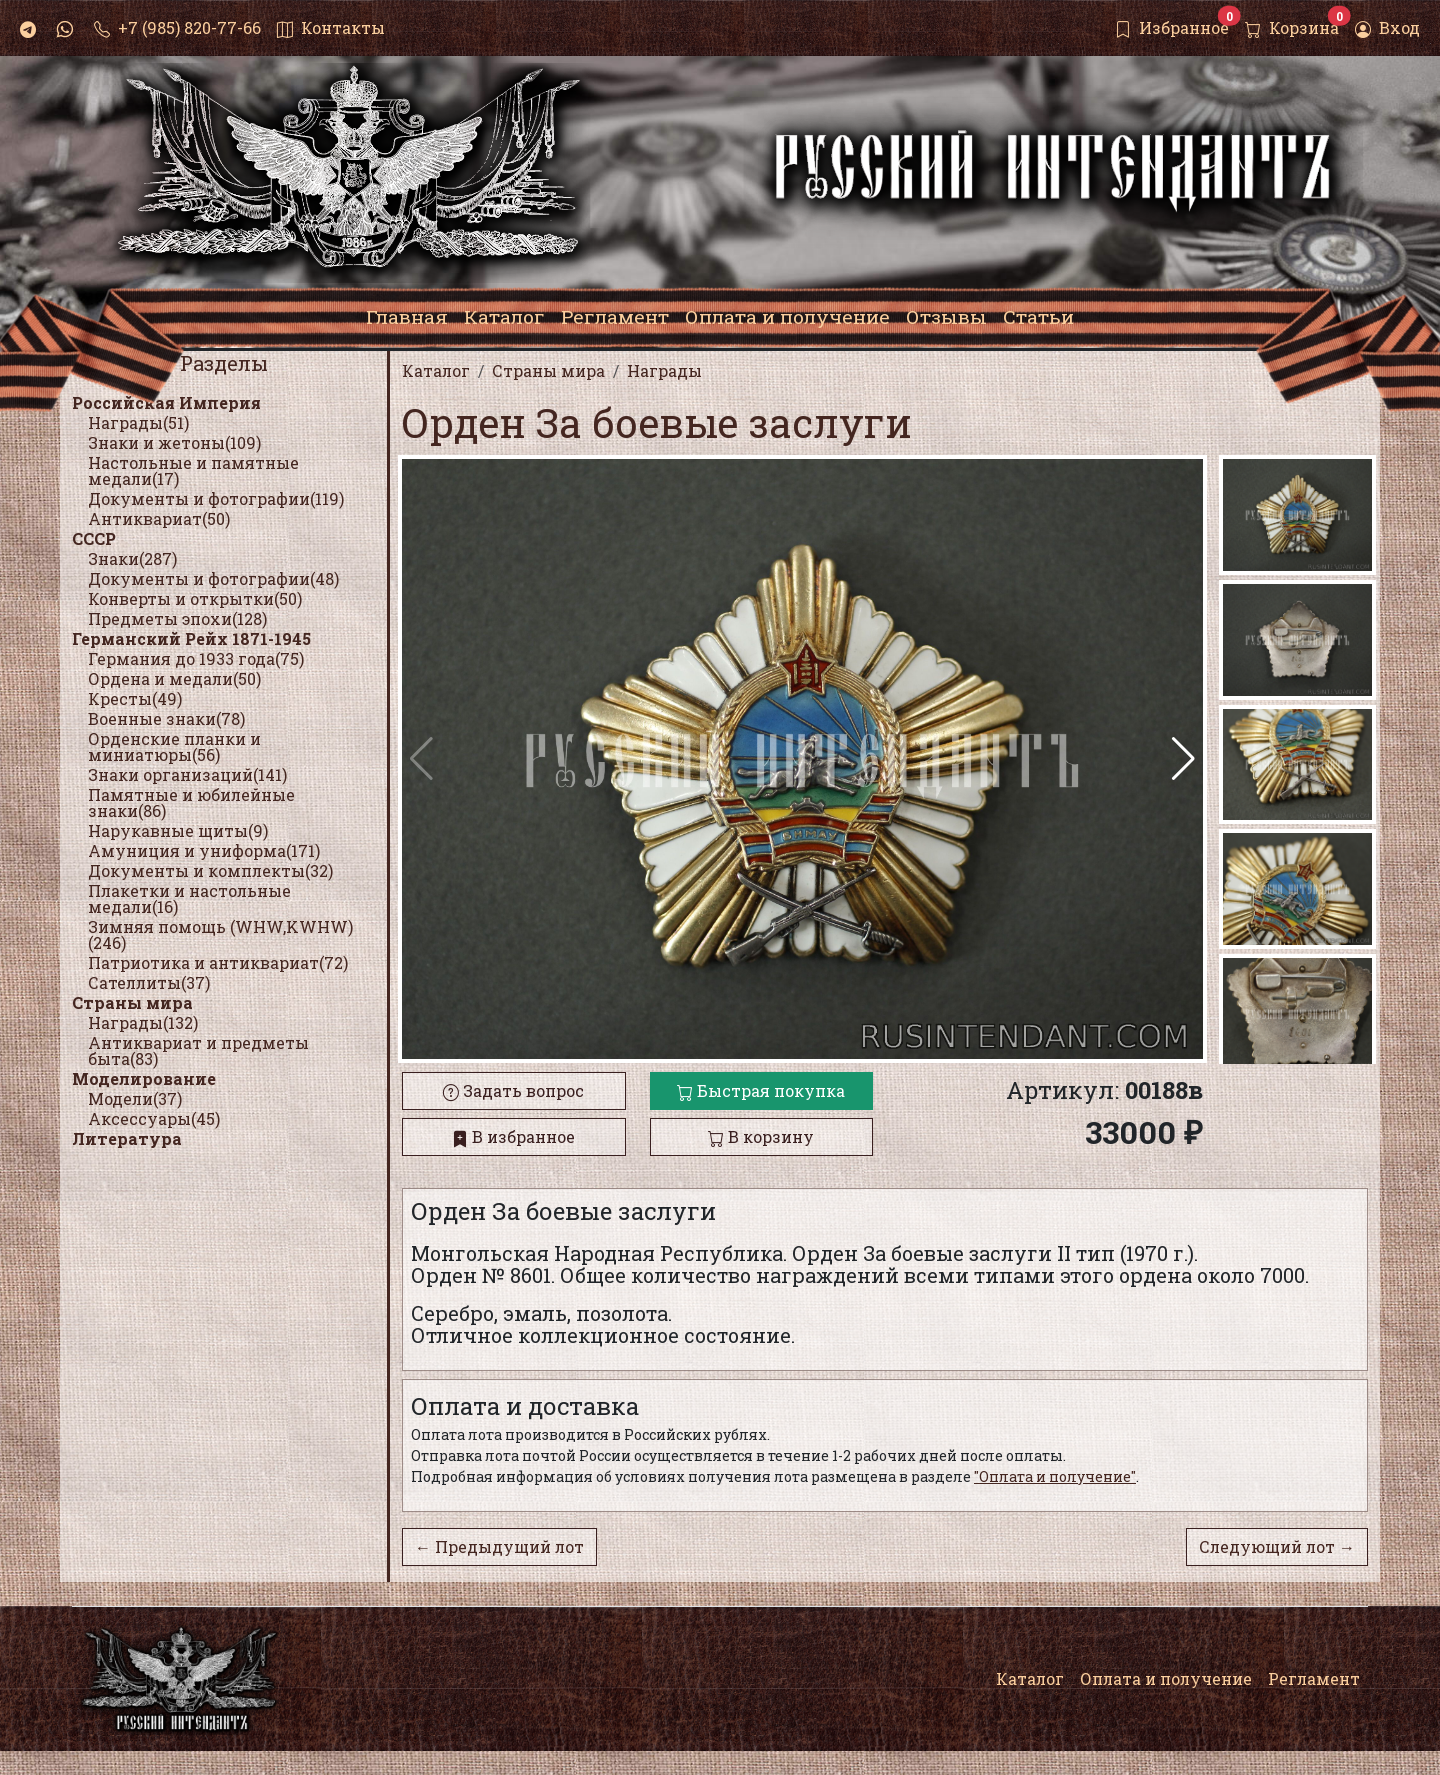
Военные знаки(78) (166, 718)
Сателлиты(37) (149, 982)
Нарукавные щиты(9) (178, 830)
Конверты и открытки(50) (195, 598)
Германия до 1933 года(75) (196, 658)
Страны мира (132, 1002)
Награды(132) (143, 1022)
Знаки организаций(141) (187, 774)
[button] (1183, 759)
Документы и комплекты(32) (210, 870)
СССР (94, 538)
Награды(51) (138, 422)
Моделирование (144, 1078)
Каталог (1030, 1678)
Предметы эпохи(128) (177, 618)
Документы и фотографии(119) (216, 498)
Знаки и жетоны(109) (174, 442)
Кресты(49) (135, 698)
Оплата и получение (1166, 1678)
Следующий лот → (1277, 1546)
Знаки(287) (132, 558)
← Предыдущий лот (499, 1546)
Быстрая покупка (761, 1090)
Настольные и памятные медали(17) (193, 470)
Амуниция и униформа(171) (204, 850)
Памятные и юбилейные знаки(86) (191, 802)
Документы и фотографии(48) (213, 578)
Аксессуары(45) (154, 1118)
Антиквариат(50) (159, 518)
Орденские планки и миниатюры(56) (174, 746)
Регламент (1314, 1678)
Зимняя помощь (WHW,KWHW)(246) (220, 934)
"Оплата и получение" (1055, 1476)
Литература (127, 1138)
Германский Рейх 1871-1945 (191, 638)
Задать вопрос (513, 1090)
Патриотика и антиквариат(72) (218, 962)
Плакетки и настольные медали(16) (189, 898)
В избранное (513, 1136)
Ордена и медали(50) (174, 678)
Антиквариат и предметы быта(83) (198, 1050)
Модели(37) (135, 1098)
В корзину (761, 1136)
